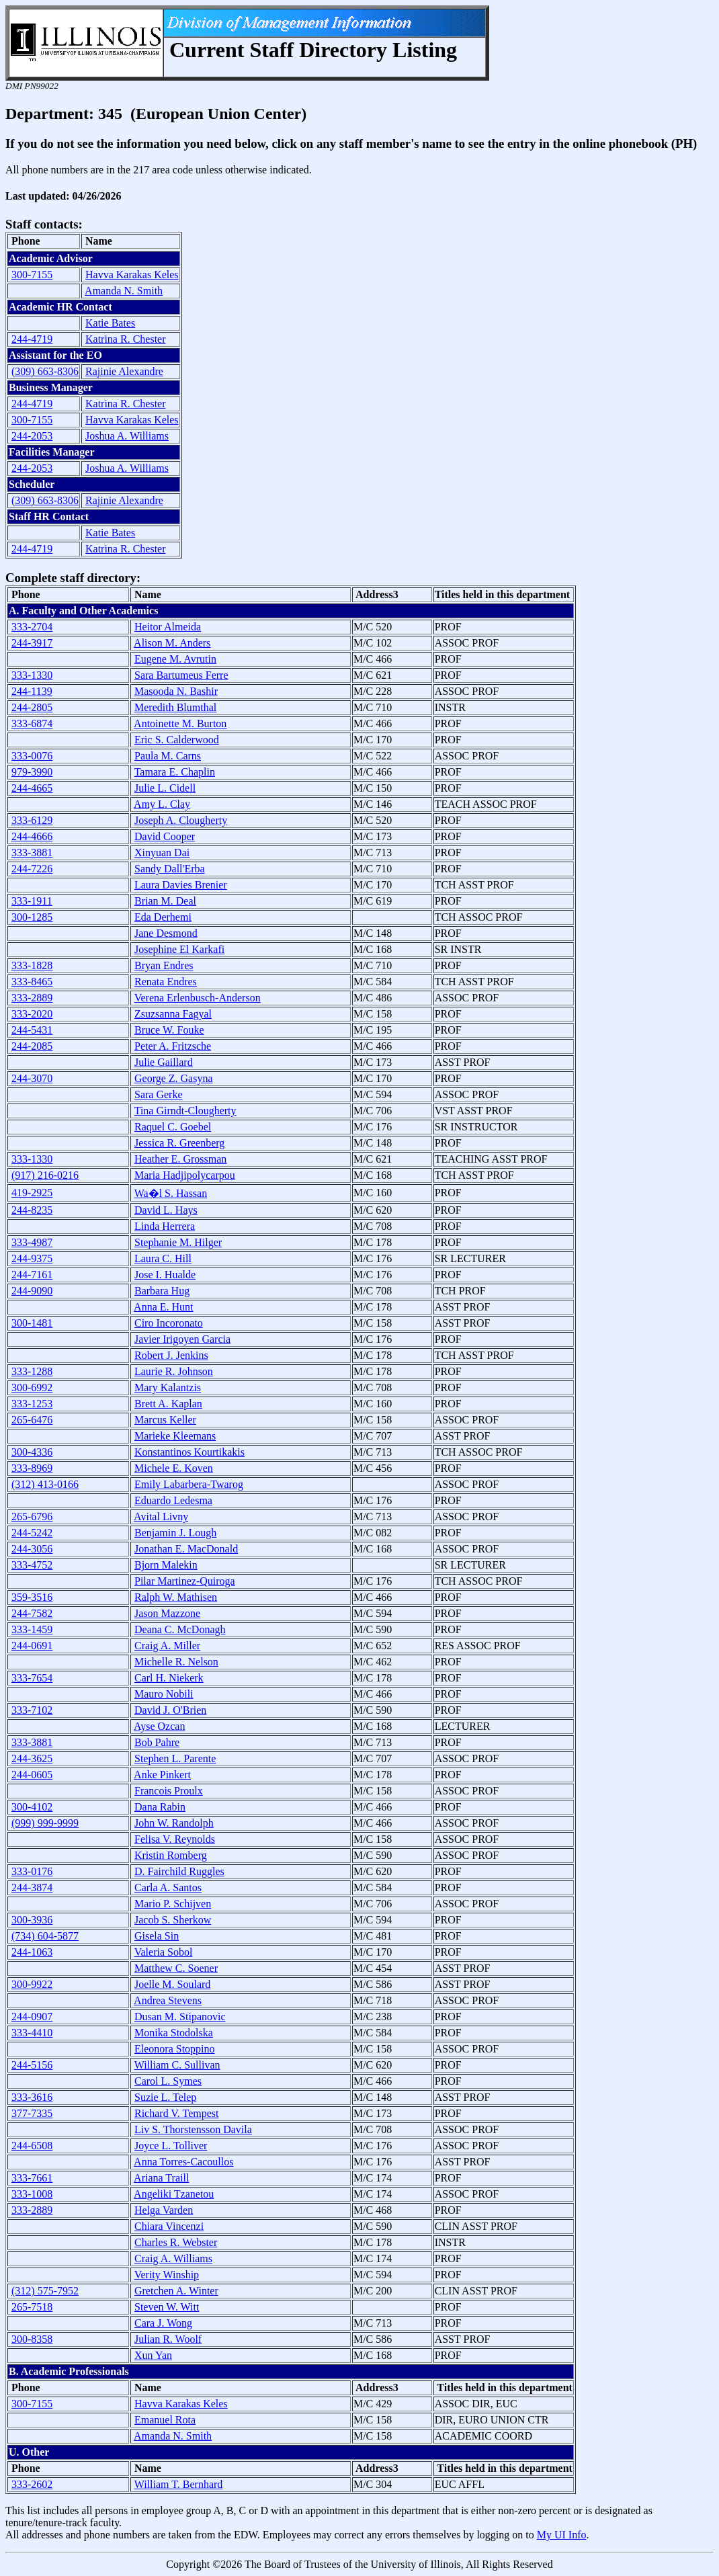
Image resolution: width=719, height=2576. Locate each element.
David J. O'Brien (170, 1710)
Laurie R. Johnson (173, 1371)
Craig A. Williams (173, 2258)
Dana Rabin (159, 1807)
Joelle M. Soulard (172, 1984)
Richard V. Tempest (176, 2113)
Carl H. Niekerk (169, 1678)
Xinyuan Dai (161, 852)
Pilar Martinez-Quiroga (184, 1581)
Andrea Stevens (168, 2000)
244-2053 (31, 436)
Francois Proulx (168, 1790)
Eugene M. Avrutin (175, 659)
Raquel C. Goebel (172, 1126)
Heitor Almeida (167, 626)
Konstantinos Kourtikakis (189, 1452)
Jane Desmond (166, 933)
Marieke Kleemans (175, 1436)
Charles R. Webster (175, 2242)
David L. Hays (166, 1210)
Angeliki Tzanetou (174, 2194)
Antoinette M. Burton (180, 723)
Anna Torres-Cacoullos (183, 2161)
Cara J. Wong (163, 2323)
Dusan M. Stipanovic (180, 2016)
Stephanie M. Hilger (178, 1242)
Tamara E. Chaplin (174, 772)
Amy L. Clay (162, 804)
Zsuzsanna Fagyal (173, 1014)
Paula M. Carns (167, 755)
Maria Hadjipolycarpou (184, 1175)
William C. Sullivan (177, 2065)
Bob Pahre (156, 1742)
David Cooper (164, 836)
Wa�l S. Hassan (170, 1193)
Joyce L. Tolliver (170, 2145)
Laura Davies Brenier (180, 884)
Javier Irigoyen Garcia (182, 1339)
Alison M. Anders (172, 643)
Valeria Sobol (163, 1952)
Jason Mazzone (167, 1613)
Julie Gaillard (163, 1062)
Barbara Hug (161, 1290)
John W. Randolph (174, 1823)
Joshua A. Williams (127, 436)
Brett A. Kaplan (168, 1403)
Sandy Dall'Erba (169, 868)
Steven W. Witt (166, 2307)
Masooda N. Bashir (176, 691)
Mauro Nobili (164, 1694)
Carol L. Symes (168, 2081)
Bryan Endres (164, 965)
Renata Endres (165, 981)
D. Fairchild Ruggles (179, 1871)
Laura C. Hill (163, 1258)
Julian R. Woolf (168, 2339)
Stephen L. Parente (175, 1758)
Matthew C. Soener (176, 1968)
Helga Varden (163, 2210)
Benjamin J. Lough (175, 1532)
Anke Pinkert (162, 1774)
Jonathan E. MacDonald (186, 1548)
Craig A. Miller (167, 1645)
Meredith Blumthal (175, 707)
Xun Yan (153, 2355)
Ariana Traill (161, 2178)
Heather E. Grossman (180, 1159)
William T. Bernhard (178, 2484)
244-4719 (31, 339)
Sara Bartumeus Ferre (181, 675)
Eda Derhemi (163, 917)
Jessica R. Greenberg (179, 1143)
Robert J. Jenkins (171, 1355)
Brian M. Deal (165, 901)
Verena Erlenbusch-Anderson (197, 997)
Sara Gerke (158, 1094)
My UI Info (562, 2534)
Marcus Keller (165, 1419)
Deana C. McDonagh (180, 1629)
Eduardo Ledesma (173, 1500)
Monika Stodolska (173, 2032)
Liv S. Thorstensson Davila (193, 2129)
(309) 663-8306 (45, 371)
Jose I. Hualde (165, 1274)
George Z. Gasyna (173, 1078)
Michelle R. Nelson (176, 1661)
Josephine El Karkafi (179, 949)
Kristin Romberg (170, 1855)
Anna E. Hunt (163, 1307)
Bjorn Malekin (166, 1565)
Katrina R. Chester (125, 339)
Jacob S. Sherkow (172, 1919)
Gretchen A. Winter (176, 2290)
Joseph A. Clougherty (180, 820)
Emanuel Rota (165, 2419)
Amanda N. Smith (124, 290)
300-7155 (31, 274)
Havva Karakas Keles (132, 274)
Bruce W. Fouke (169, 1030)
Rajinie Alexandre (124, 371)
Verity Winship (166, 2274)
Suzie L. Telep (165, 2097)
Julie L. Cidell (165, 788)
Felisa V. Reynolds (174, 1839)
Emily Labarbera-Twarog (188, 1484)
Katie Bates (110, 323)
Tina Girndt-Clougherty (185, 1110)
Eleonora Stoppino (174, 2048)
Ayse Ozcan (159, 1726)
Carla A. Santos (168, 1887)
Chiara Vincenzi (169, 2226)
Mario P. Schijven (172, 1903)
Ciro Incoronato (168, 1323)
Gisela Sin (156, 1936)
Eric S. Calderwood (176, 739)
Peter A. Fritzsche (172, 1046)
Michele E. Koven (173, 1468)
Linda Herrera (164, 1226)
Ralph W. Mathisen (175, 1597)
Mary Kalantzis (167, 1387)
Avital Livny (161, 1516)
